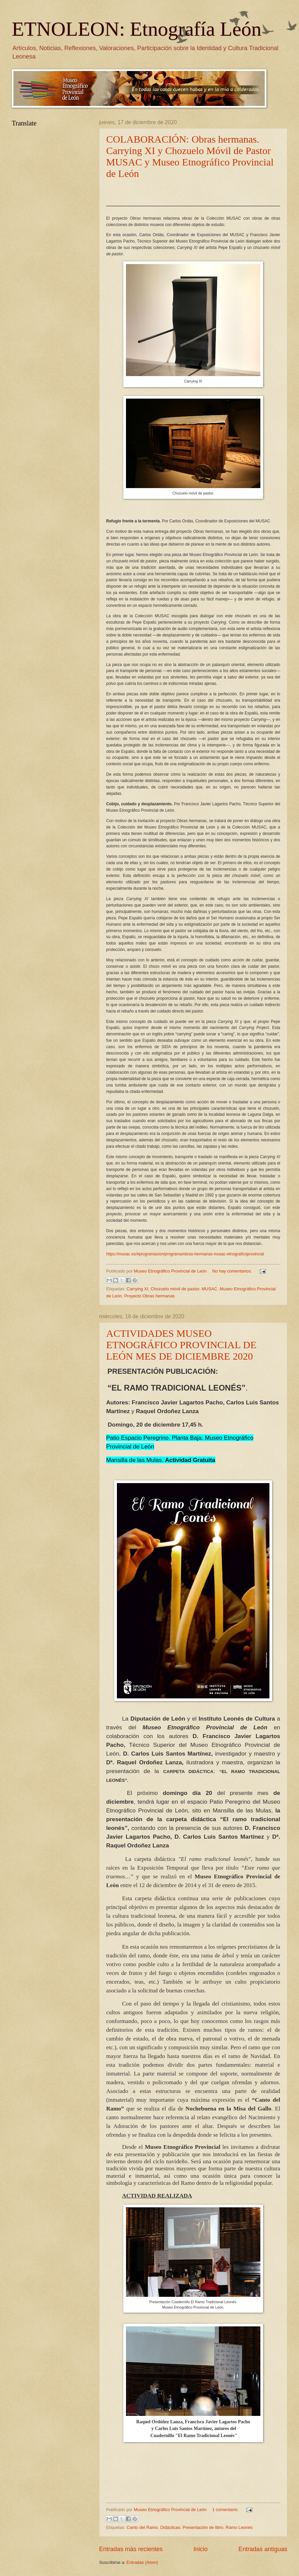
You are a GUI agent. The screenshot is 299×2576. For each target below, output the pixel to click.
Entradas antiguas (263, 2549)
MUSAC (209, 1288)
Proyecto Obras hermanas (149, 1295)
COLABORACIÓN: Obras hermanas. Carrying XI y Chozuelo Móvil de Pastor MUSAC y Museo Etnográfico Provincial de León (189, 156)
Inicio (201, 2549)
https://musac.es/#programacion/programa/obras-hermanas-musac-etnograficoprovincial (185, 1254)
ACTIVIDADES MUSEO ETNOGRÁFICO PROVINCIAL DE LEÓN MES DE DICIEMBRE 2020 (181, 1345)
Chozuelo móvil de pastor (175, 1288)
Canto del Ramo (142, 2527)
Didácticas (170, 2527)
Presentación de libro (203, 2527)
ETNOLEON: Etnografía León (136, 29)
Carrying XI (137, 1288)
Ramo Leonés (239, 2527)
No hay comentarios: (232, 1271)
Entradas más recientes (131, 2549)
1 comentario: (226, 2509)
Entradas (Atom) (142, 2562)
